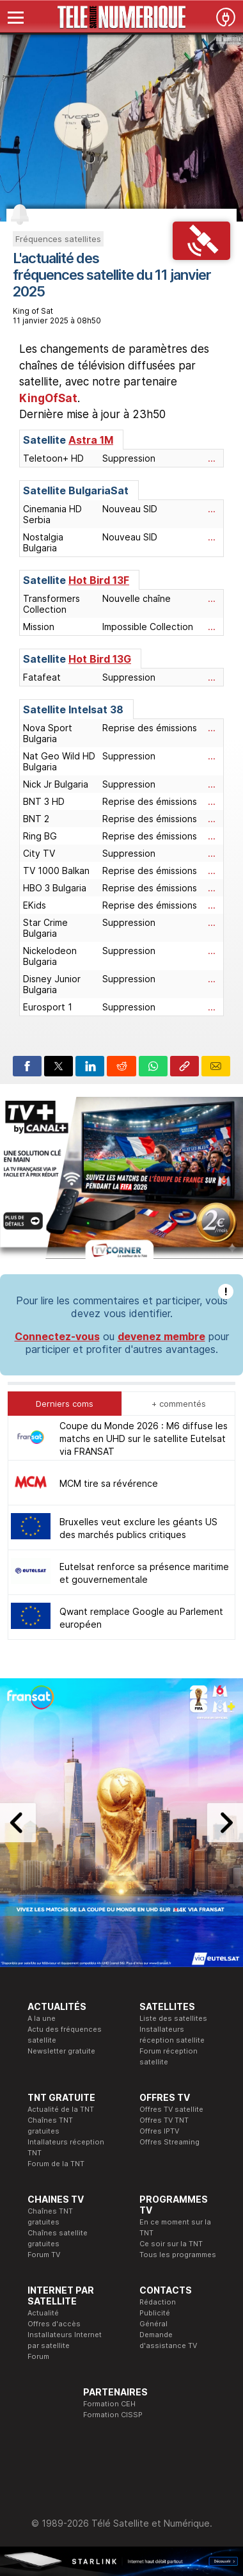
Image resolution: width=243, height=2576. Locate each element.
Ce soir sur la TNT (171, 2243)
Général (153, 2323)
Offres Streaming (169, 2141)
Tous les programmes (177, 2254)
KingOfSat (48, 398)
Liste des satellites (173, 2018)
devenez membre (161, 1336)
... (212, 458)
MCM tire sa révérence (108, 1483)
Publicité (154, 2312)
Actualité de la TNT (60, 2109)
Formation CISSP (113, 2414)
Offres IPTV (159, 2130)
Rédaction (157, 2301)
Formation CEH (109, 2403)
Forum (38, 2356)
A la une (41, 2018)
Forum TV (43, 2254)
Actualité (43, 2312)
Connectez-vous (57, 1336)
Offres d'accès (54, 2323)
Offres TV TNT (164, 2120)
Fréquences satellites (58, 239)
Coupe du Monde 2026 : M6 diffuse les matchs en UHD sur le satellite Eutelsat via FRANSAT (143, 1438)
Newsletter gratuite (61, 2050)
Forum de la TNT (55, 2163)
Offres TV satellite (171, 2109)
